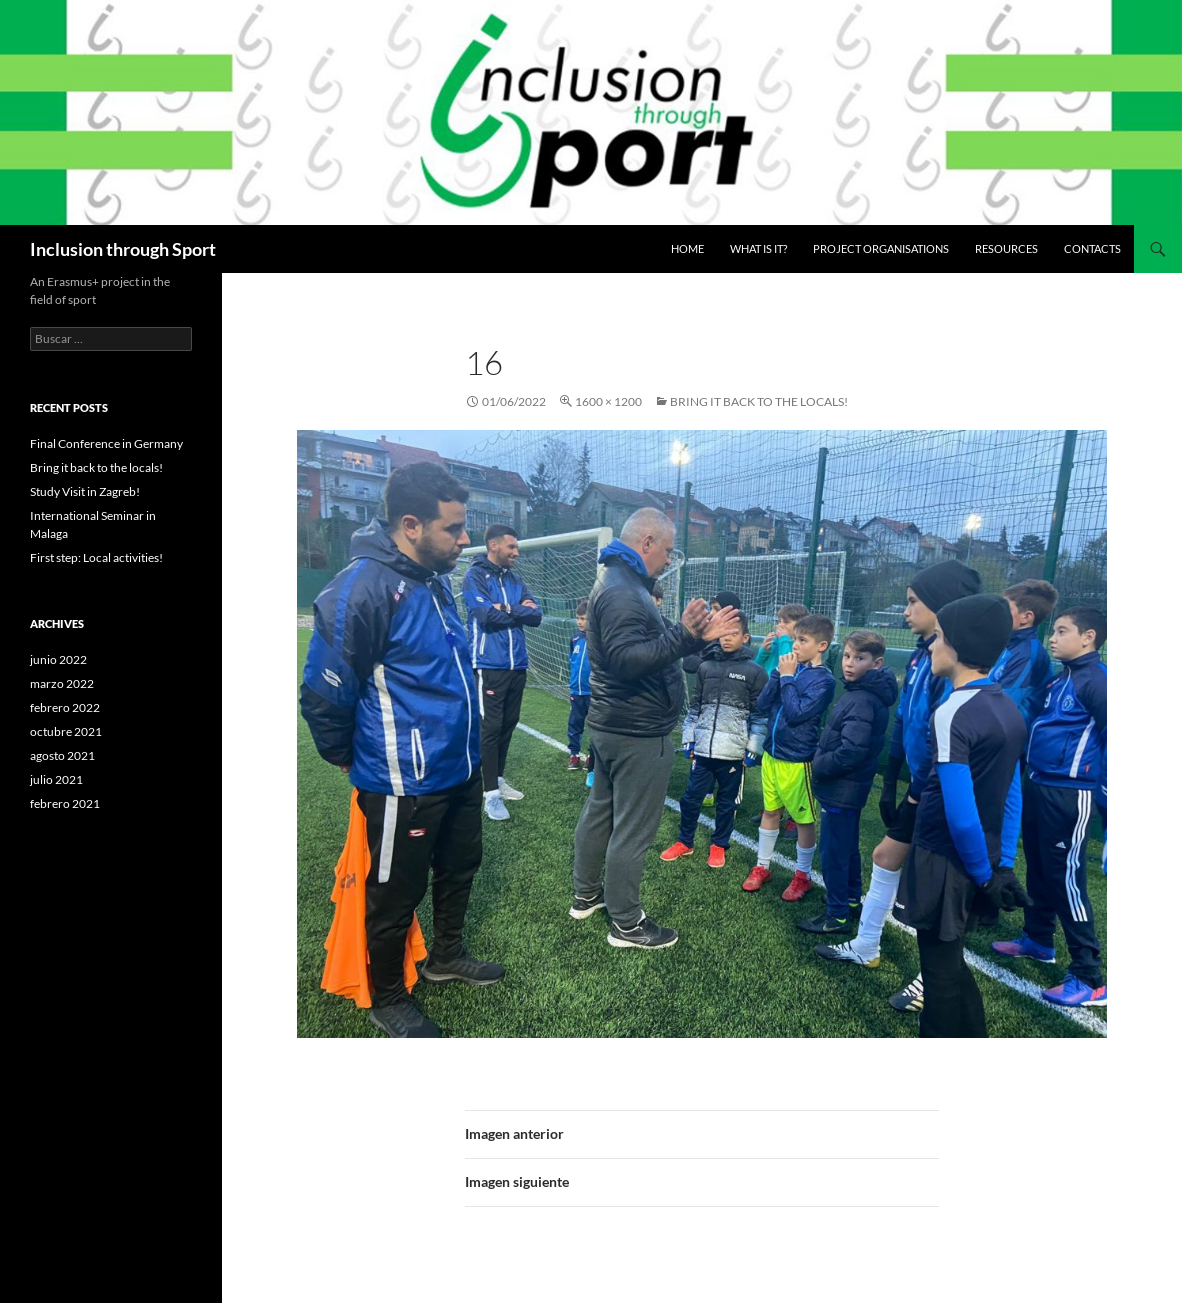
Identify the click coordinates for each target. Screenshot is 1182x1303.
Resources (1006, 248)
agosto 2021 (62, 755)
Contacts (1092, 248)
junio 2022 (58, 659)
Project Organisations (881, 248)
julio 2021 (56, 779)
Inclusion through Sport (123, 249)
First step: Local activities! (96, 557)
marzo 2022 (62, 683)
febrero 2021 (65, 803)
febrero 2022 (65, 707)
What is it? (758, 248)
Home (687, 248)
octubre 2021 (66, 731)
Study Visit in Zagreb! (85, 491)
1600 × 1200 (608, 401)
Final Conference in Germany (106, 443)
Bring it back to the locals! (759, 401)
